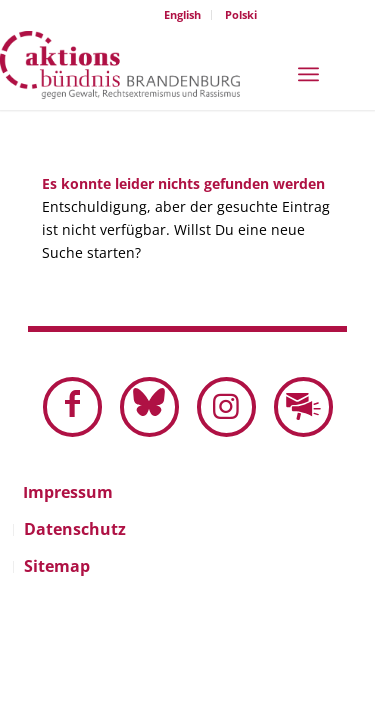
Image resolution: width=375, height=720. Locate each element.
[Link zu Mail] (303, 407)
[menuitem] (183, 15)
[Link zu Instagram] (226, 407)
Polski (241, 14)
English (182, 14)
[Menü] (308, 72)
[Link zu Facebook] (72, 407)
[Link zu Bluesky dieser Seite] (149, 407)
